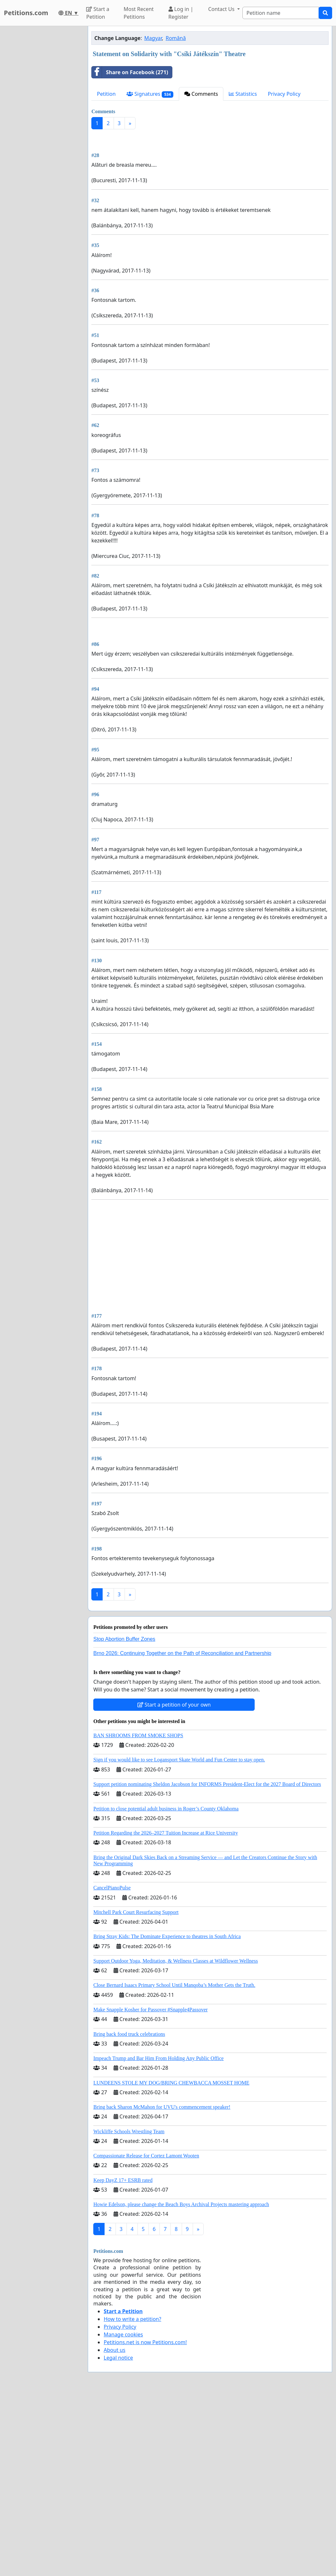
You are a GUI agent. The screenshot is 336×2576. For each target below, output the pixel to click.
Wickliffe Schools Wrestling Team (128, 2312)
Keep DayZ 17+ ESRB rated (122, 2360)
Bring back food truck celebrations (129, 2214)
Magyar (153, 38)
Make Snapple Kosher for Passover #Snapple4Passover (150, 2190)
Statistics (243, 93)
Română (176, 38)
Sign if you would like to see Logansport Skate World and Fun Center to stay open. (179, 1940)
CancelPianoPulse (112, 2068)
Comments (201, 93)
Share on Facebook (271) (130, 72)
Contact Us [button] (222, 9)
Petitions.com (26, 12)
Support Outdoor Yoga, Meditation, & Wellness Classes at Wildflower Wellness (175, 2141)
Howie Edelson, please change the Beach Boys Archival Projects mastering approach (181, 2385)
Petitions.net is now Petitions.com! (145, 2522)
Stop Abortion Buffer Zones (124, 1819)
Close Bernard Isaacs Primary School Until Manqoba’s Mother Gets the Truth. (174, 2165)
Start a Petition (97, 12)
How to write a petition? (132, 2499)
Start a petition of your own (174, 1885)
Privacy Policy (284, 93)
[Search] (280, 13)
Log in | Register (180, 12)
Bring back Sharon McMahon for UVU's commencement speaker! (161, 2287)
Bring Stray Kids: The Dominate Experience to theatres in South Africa (166, 2117)
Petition (106, 93)
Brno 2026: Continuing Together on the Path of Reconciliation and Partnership (182, 1834)
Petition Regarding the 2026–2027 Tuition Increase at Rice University (165, 2013)
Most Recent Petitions (139, 12)
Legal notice (118, 2538)
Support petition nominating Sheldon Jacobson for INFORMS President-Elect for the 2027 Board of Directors (207, 1964)
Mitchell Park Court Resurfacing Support (135, 2092)
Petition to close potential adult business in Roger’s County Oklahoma (166, 1989)
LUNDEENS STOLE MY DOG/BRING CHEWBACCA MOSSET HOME (171, 2263)
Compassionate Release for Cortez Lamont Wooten (146, 2336)
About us (114, 2530)
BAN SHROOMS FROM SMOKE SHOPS (138, 1916)
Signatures (150, 94)
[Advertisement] (210, 185)
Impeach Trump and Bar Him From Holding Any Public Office (158, 2239)
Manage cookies (123, 2515)
